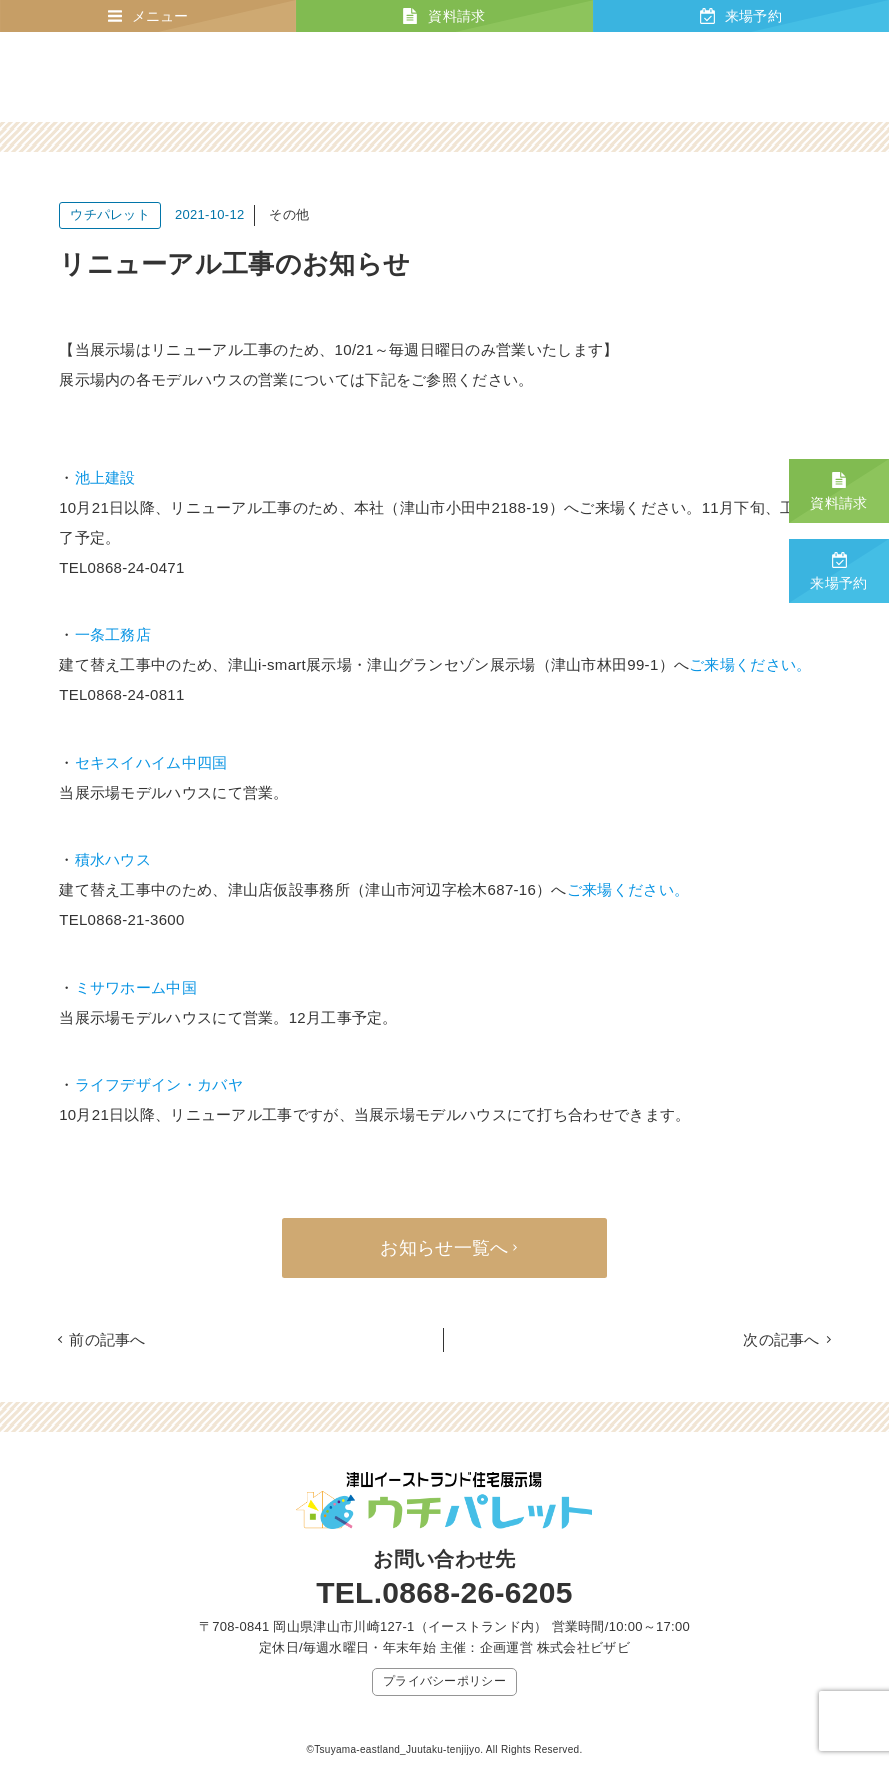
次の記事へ (781, 1339)
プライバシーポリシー (444, 1681)
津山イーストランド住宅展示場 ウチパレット (154, 76)
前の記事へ (107, 1339)
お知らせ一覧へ (444, 1248)
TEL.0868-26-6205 (444, 1592)
